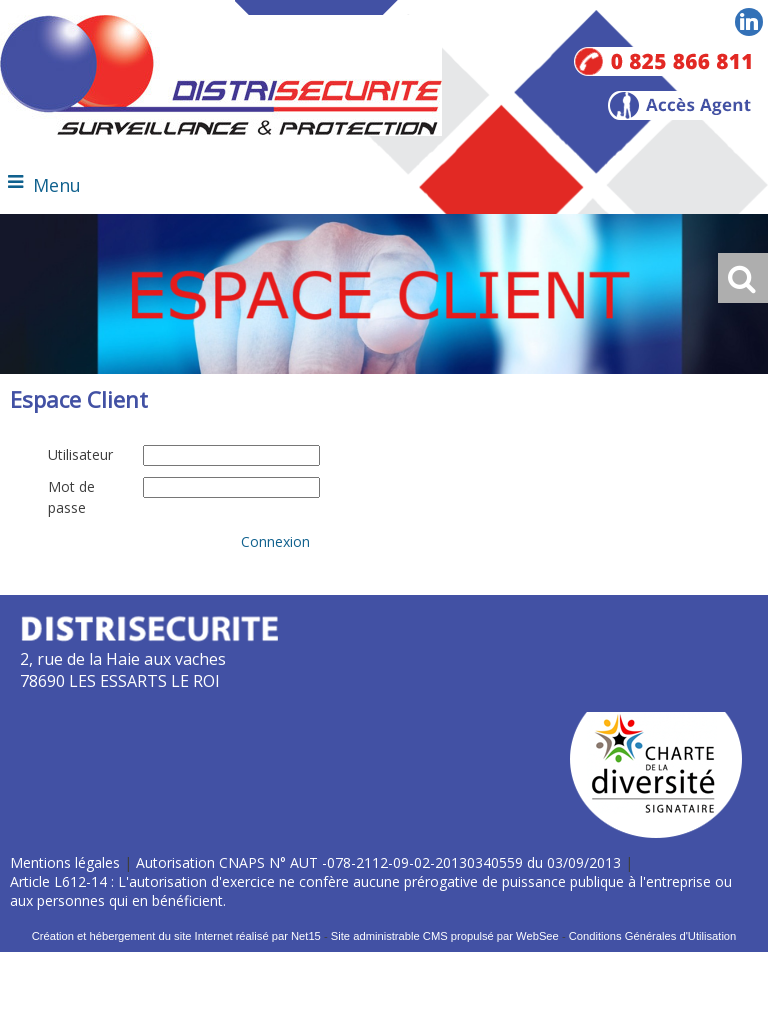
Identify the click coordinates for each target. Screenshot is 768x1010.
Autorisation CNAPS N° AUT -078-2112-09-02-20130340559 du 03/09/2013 (378, 862)
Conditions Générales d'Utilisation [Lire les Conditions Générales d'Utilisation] (653, 936)
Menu (57, 185)
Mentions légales (65, 862)
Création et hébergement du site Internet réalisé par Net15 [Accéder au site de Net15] (176, 936)
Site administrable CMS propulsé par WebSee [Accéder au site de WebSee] (445, 936)
